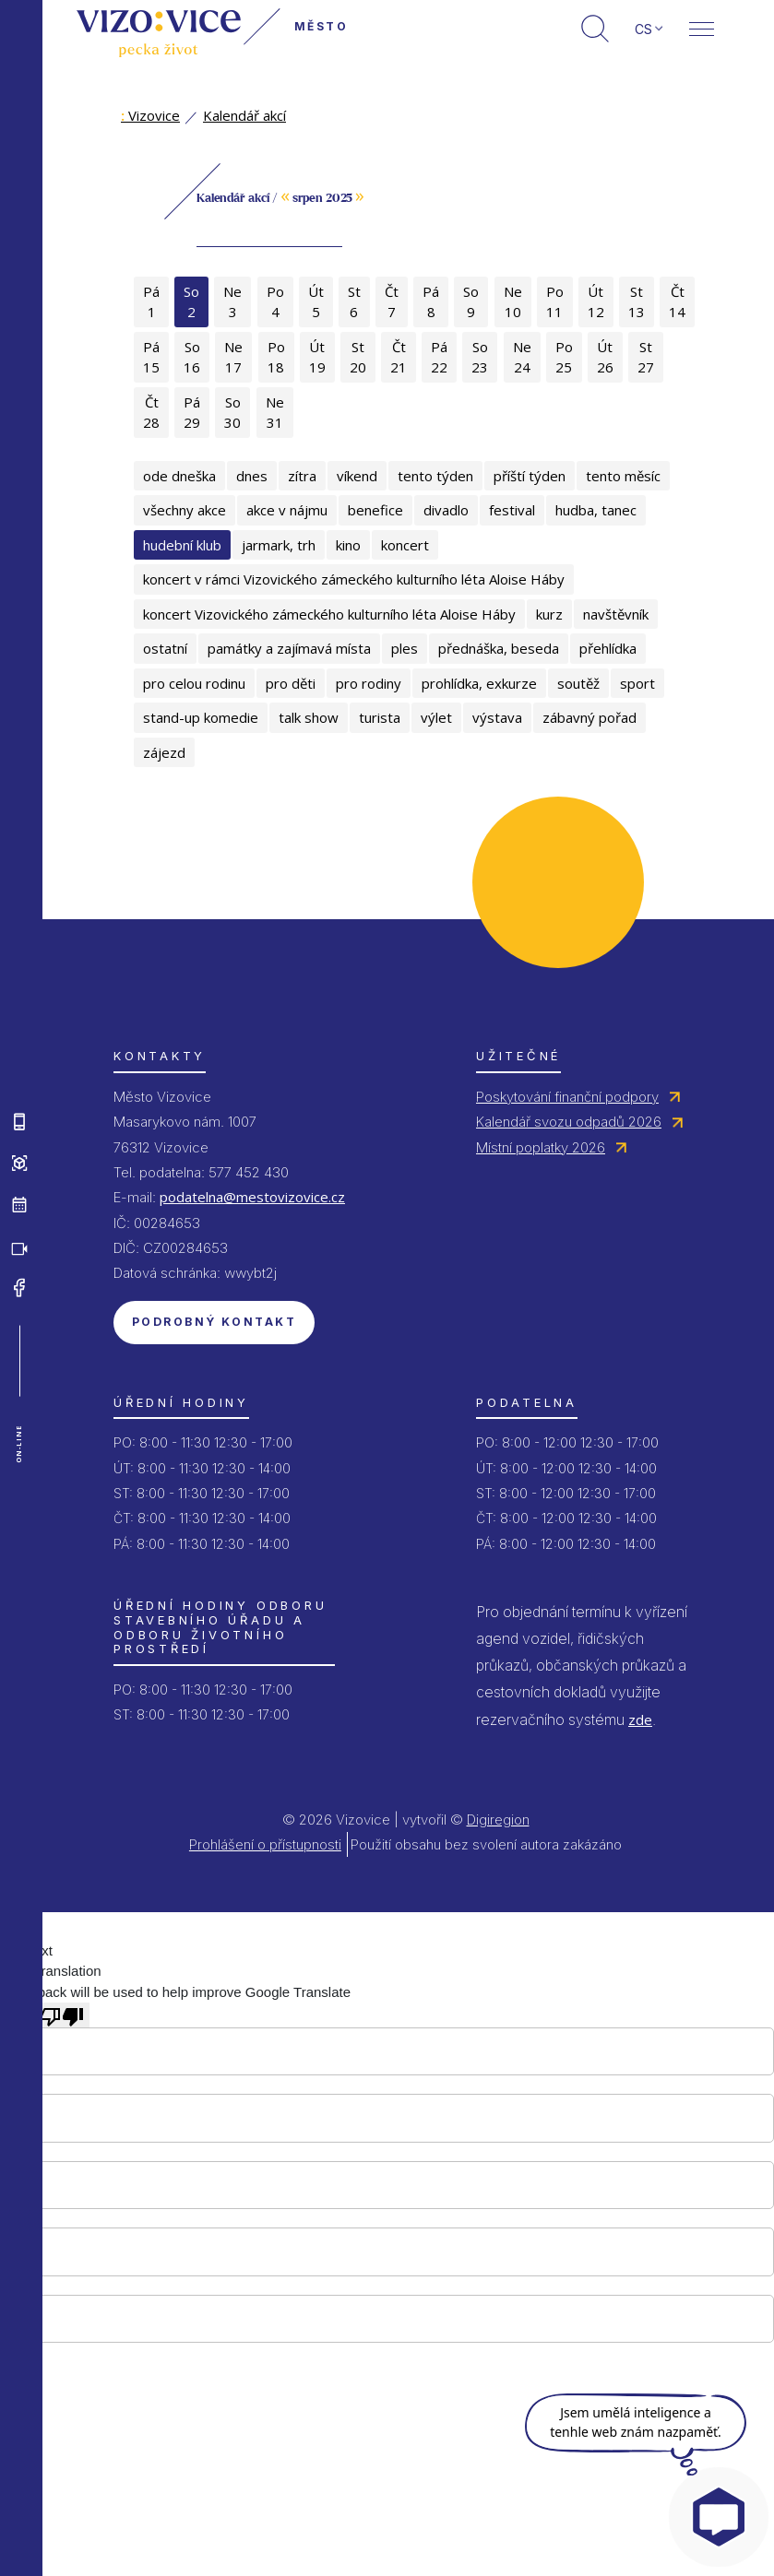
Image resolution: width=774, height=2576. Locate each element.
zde (640, 1719)
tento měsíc (623, 476)
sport (637, 683)
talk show (309, 717)
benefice (375, 510)
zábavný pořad (589, 717)
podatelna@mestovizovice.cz (252, 1197)
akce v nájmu (286, 510)
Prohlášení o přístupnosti (265, 1844)
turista (379, 717)
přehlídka (608, 648)
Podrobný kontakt (214, 1322)
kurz (549, 614)
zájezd (164, 752)
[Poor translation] (61, 2015)
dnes (252, 476)
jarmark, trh (279, 545)
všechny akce (184, 510)
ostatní (165, 648)
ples (404, 648)
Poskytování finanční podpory (567, 1096)
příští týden (530, 476)
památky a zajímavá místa (289, 648)
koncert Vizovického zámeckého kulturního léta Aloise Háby (329, 614)
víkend (357, 476)
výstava (497, 717)
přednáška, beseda (498, 648)
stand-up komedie (200, 717)
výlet (436, 717)
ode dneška (179, 476)
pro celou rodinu (194, 683)
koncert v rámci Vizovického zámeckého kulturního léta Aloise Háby (354, 579)
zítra (302, 476)
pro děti (291, 683)
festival (512, 510)
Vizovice (150, 115)
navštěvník (616, 614)
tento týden (435, 476)
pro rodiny (368, 683)
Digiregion (498, 1819)
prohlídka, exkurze (479, 683)
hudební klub (182, 545)
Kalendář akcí (244, 115)
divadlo (446, 510)
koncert (405, 545)
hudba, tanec (596, 510)
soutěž (578, 683)
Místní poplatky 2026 (540, 1147)
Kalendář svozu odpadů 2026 (568, 1121)
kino (348, 545)
